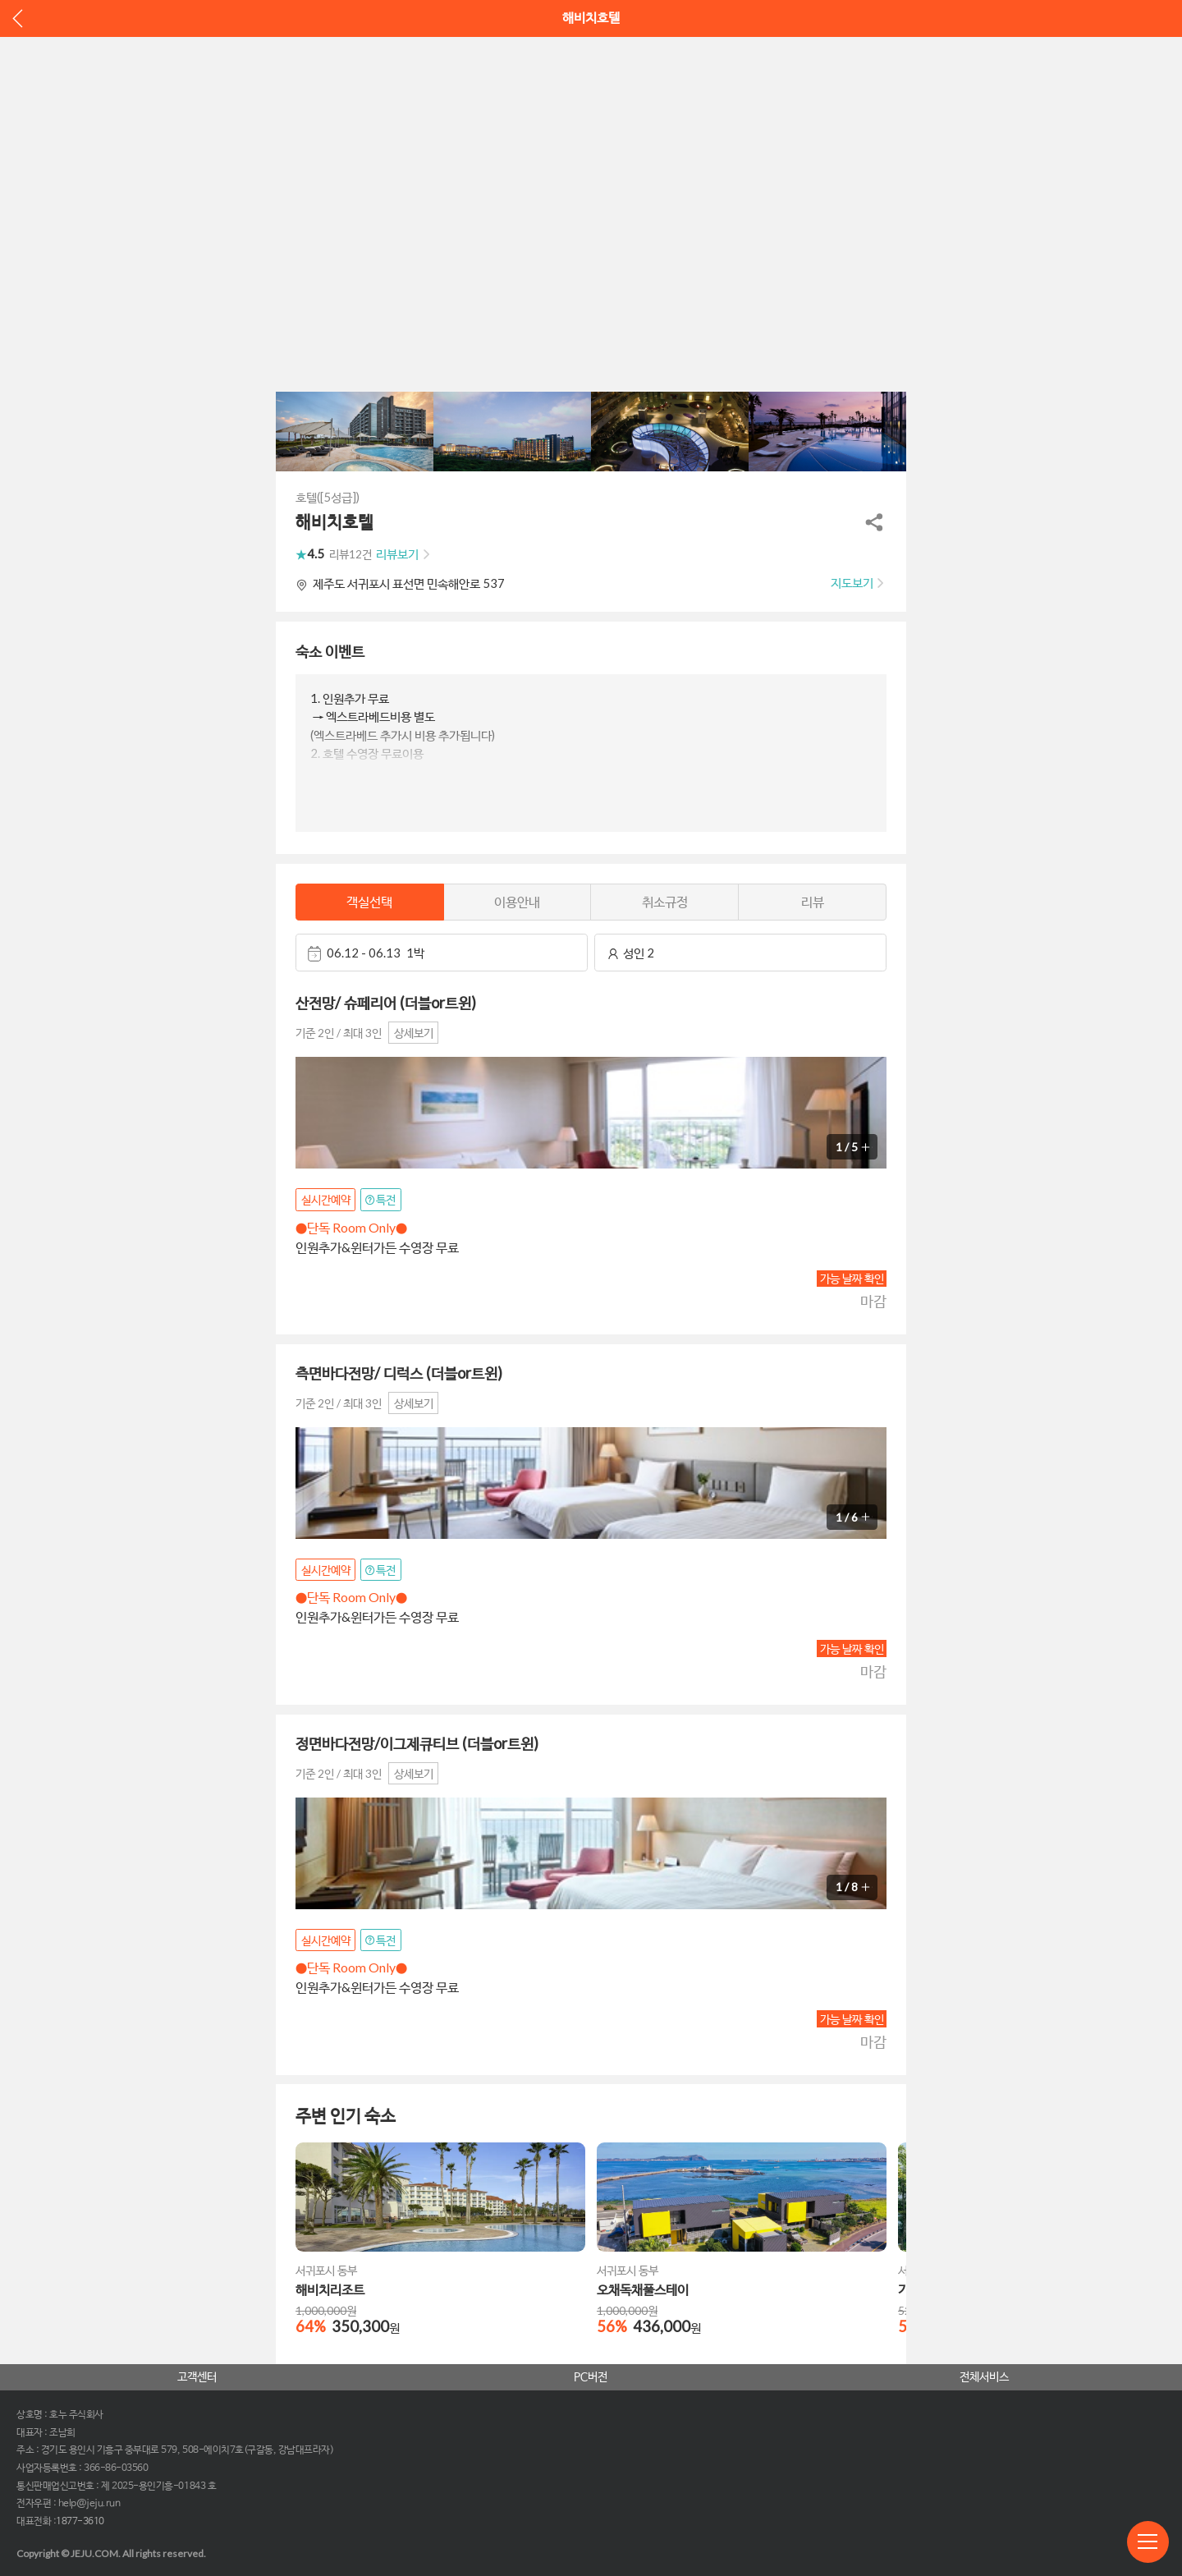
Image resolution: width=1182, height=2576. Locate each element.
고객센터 (197, 2377)
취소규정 (665, 901)
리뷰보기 (397, 554)
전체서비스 (984, 2377)
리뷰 (812, 901)
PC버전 (590, 2377)
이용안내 (517, 901)
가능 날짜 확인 (852, 1278)
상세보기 (413, 1033)
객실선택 (369, 901)
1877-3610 (80, 2522)
